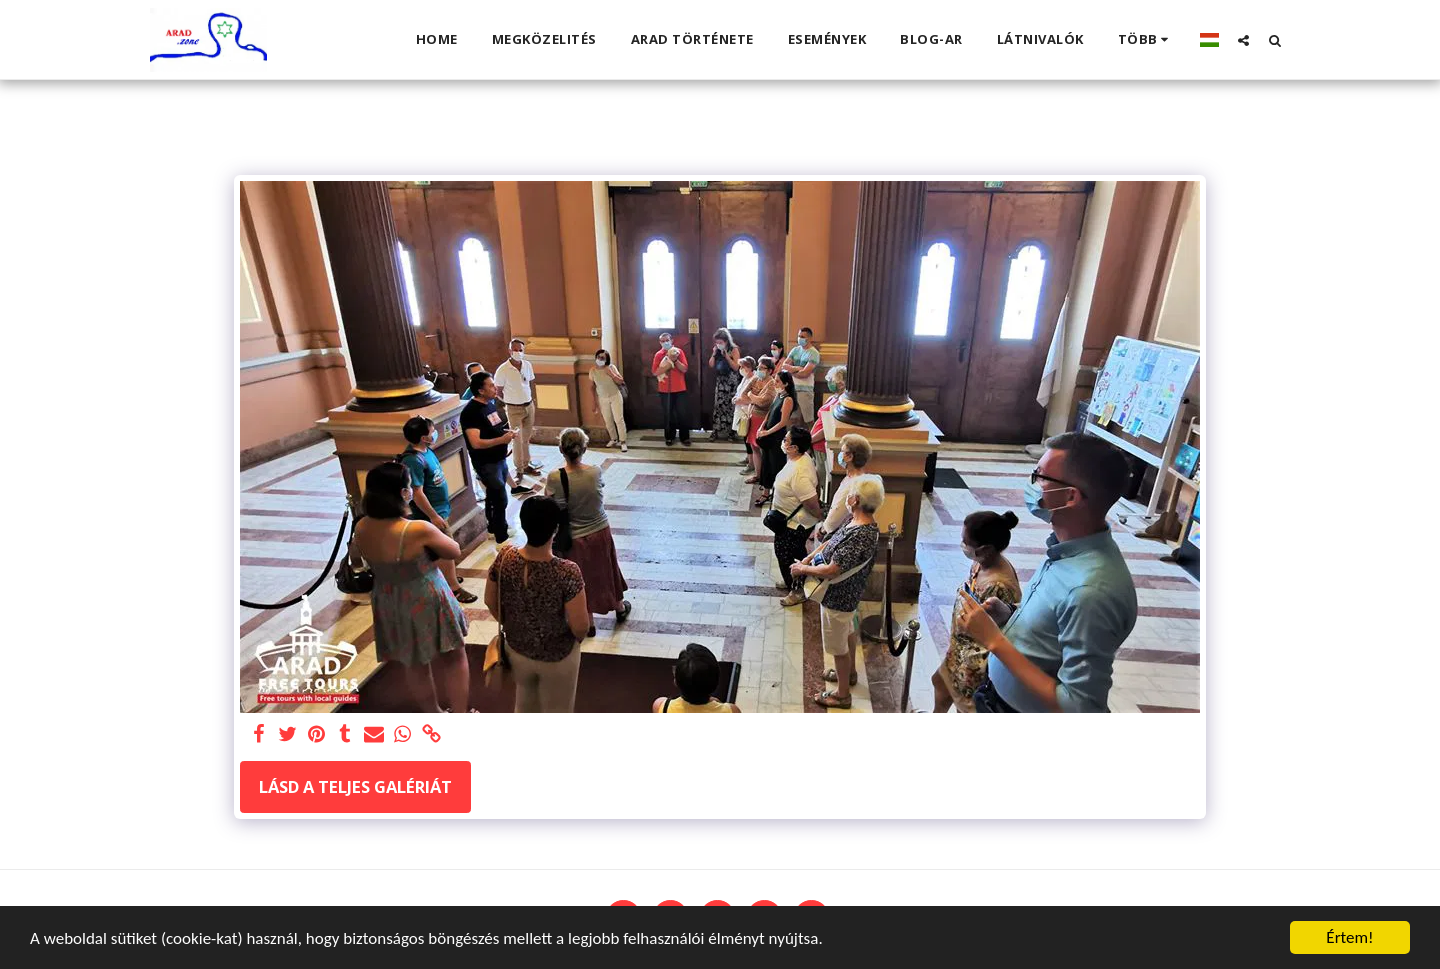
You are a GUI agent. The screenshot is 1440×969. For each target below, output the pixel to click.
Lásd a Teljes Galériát (355, 786)
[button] (1243, 40)
